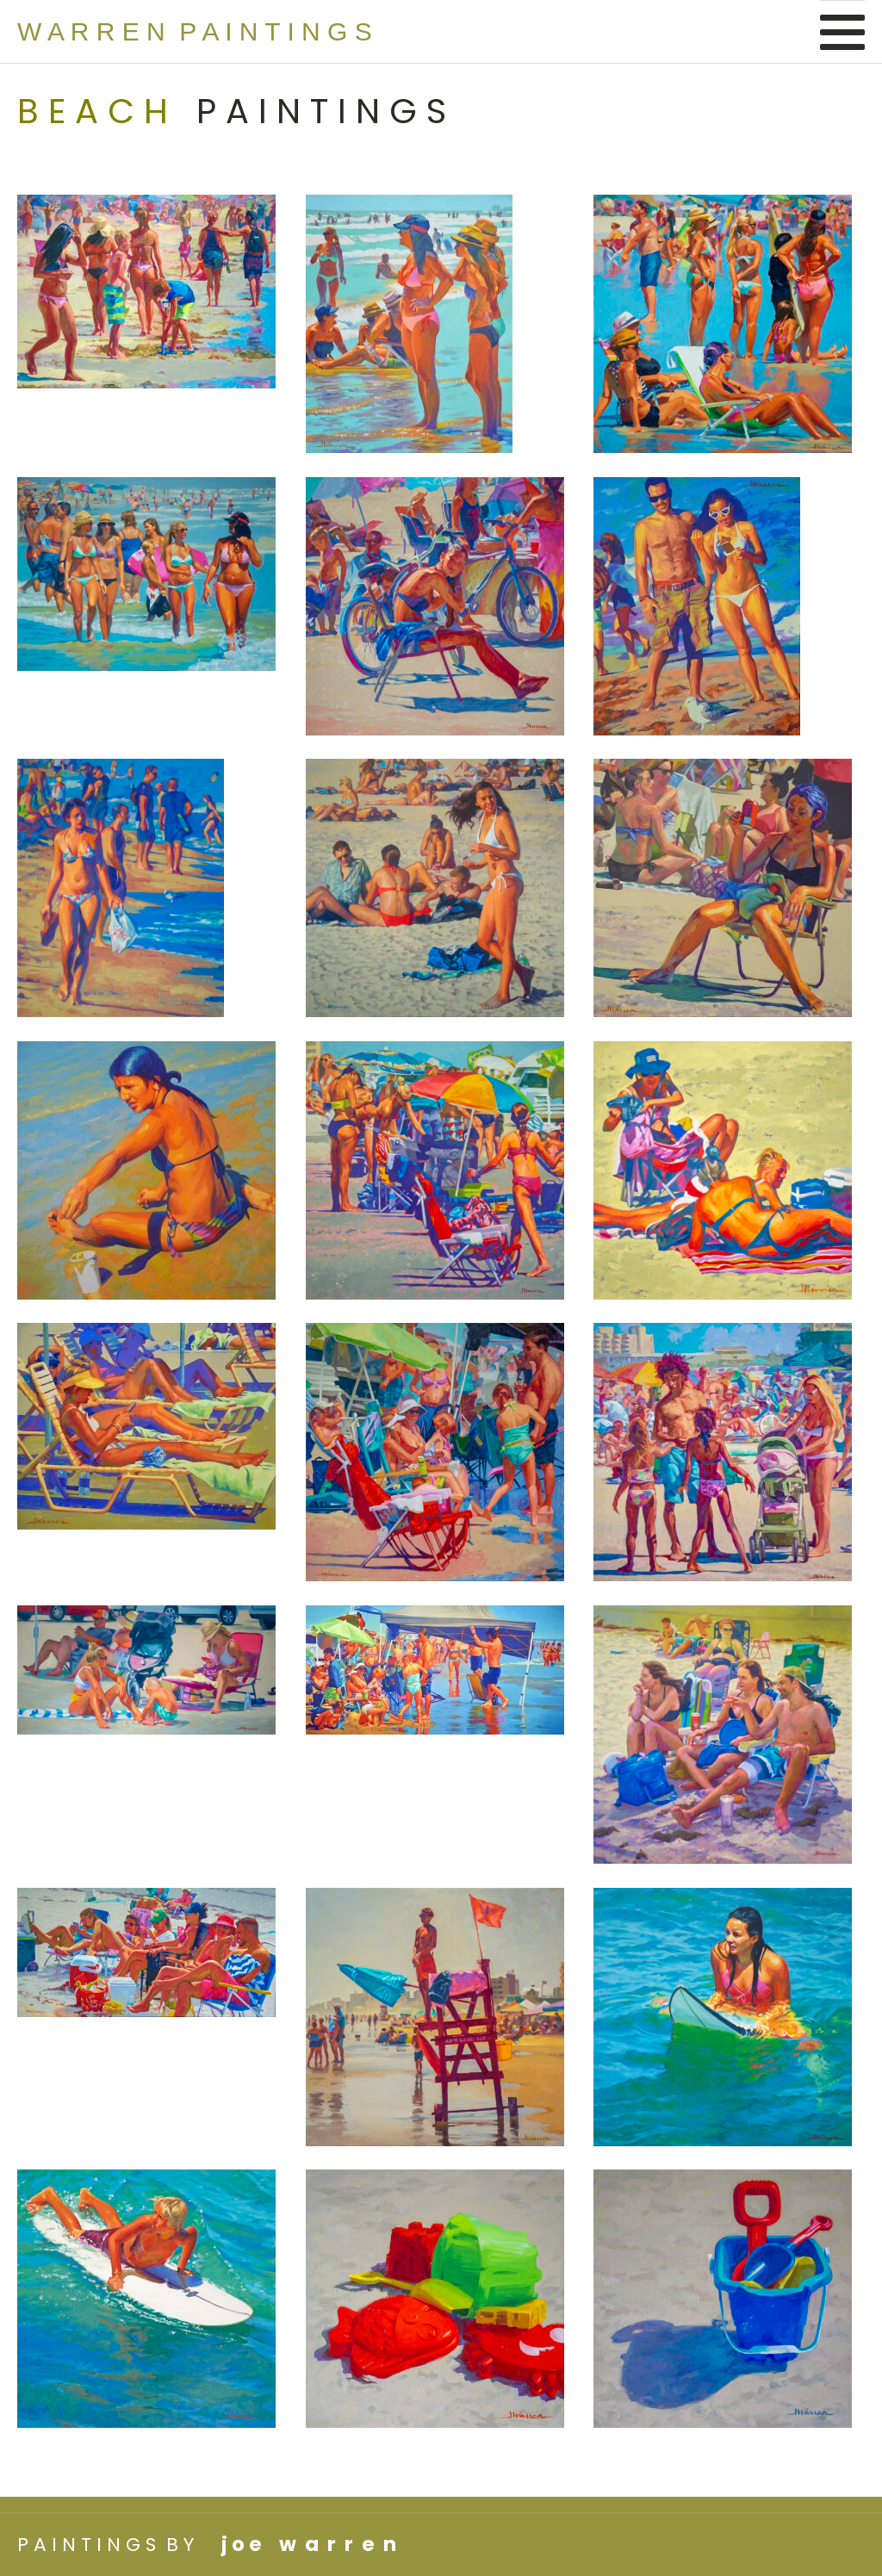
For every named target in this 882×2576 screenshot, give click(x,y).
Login (413, 2544)
